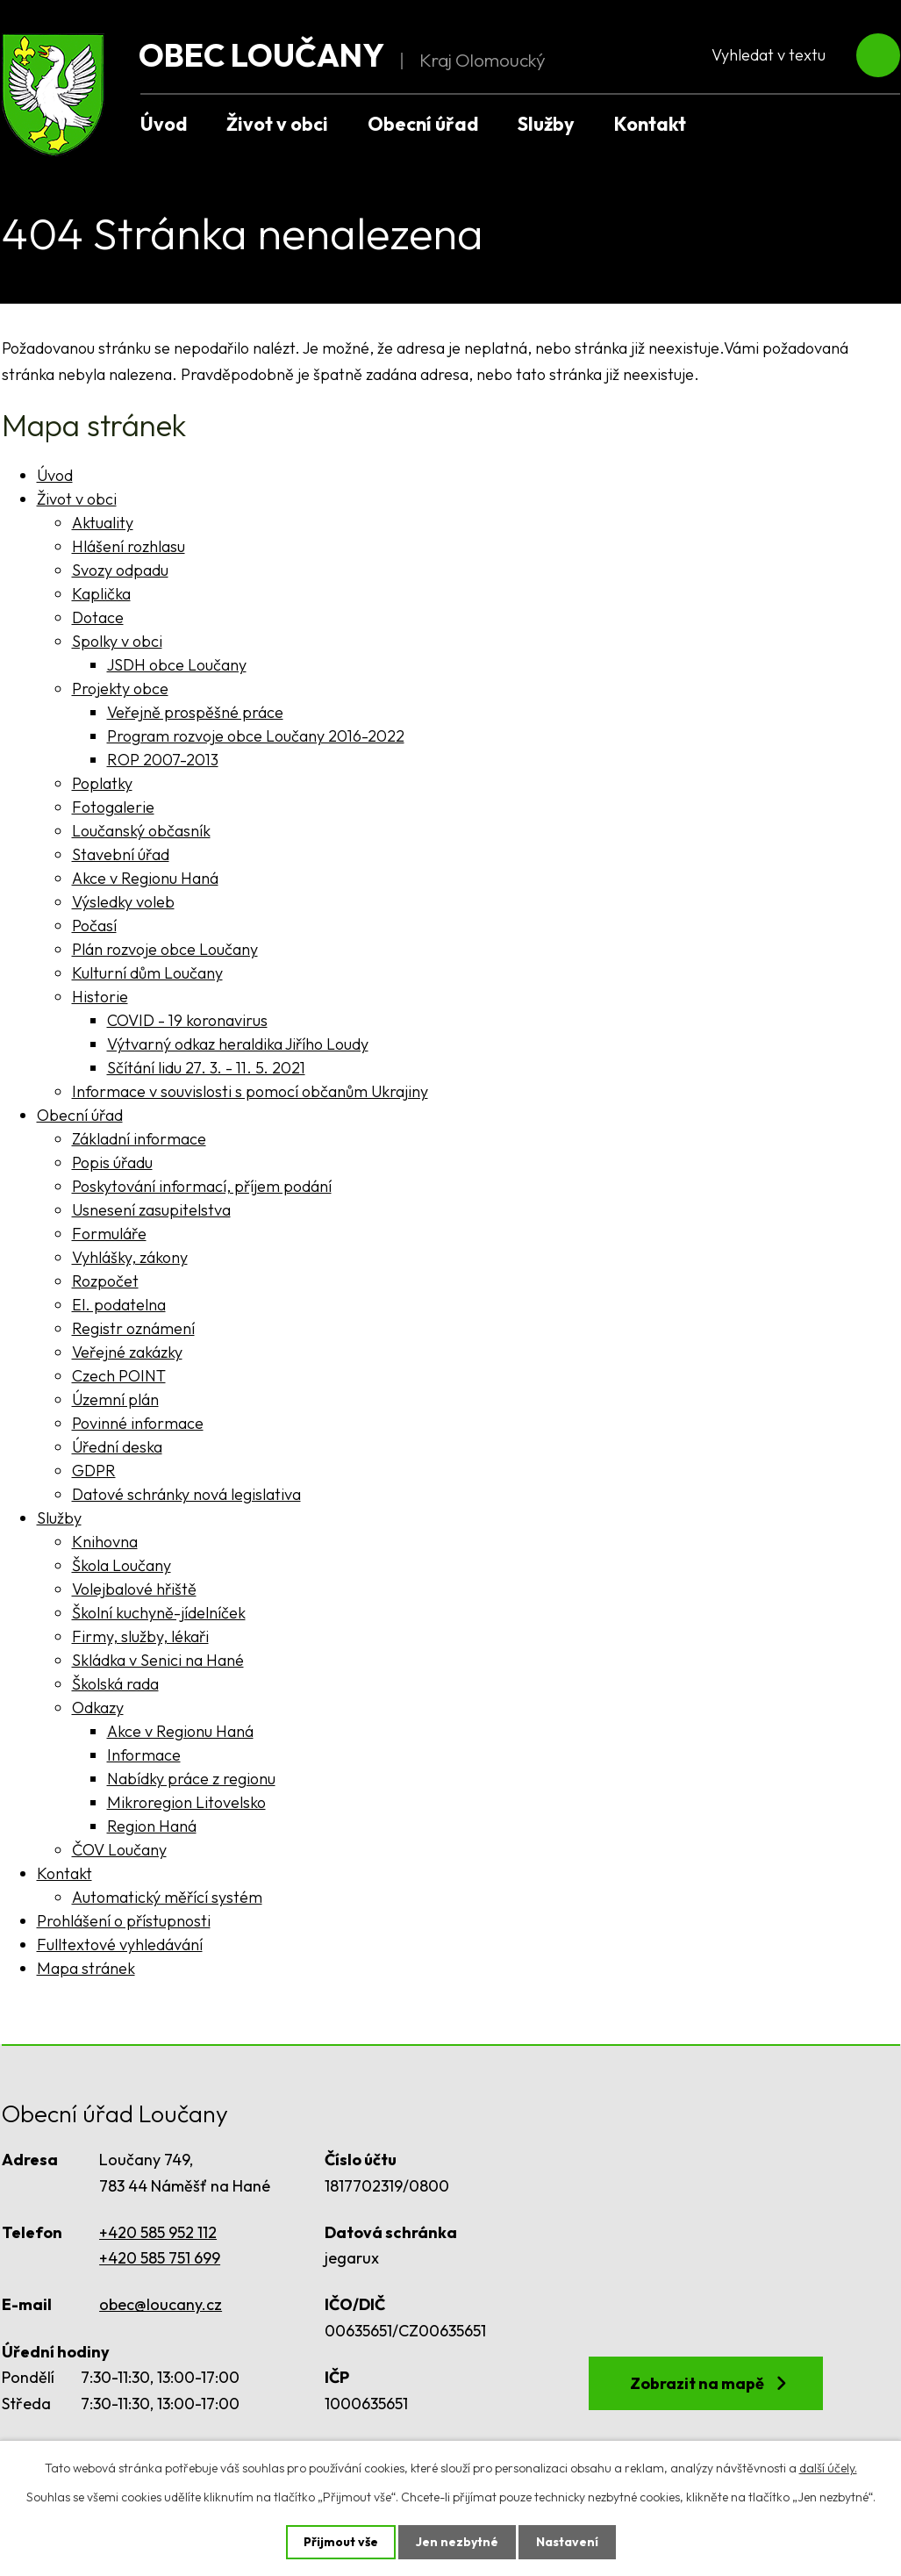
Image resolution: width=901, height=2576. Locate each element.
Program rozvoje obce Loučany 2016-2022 (255, 736)
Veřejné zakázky (127, 1352)
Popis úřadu (112, 1162)
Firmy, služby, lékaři (140, 1636)
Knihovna (105, 1542)
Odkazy (98, 1707)
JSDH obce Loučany (177, 665)
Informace (144, 1755)
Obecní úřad (423, 123)
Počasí (94, 925)
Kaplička (101, 594)
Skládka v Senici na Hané (158, 1660)
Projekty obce (120, 688)
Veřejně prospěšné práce (195, 712)
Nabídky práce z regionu (191, 1779)
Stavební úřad (120, 854)
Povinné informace (138, 1423)
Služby (546, 123)
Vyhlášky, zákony (130, 1257)
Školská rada (115, 1684)
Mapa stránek (86, 1968)
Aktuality (102, 523)
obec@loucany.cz (160, 2304)
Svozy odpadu (120, 570)
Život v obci (277, 123)
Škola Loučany (121, 1565)
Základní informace (139, 1139)
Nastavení (567, 2542)
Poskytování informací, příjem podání (202, 1186)
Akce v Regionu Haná (145, 878)
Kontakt (650, 123)
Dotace (98, 617)
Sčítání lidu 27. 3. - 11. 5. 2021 (206, 1068)
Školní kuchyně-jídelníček (159, 1613)
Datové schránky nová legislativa (186, 1494)
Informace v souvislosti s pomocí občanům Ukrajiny (250, 1091)
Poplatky (102, 783)
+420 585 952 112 (158, 2232)
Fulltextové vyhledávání (120, 1944)
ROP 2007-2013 (162, 760)
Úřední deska (117, 1447)
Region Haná (152, 1826)
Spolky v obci (117, 641)
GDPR (94, 1470)
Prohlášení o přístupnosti (124, 1921)
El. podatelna (119, 1305)
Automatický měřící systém (167, 1897)
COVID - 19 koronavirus (187, 1020)
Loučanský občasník (141, 831)
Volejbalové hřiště (134, 1589)
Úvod (163, 123)
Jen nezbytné (457, 2542)
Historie (100, 997)
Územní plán (115, 1399)
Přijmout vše (341, 2542)
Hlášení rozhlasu (128, 546)
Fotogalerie (113, 807)
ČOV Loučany (119, 1850)
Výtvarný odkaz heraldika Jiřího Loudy (237, 1044)
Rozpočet (105, 1281)
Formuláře (109, 1233)
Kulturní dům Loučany (147, 973)
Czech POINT (119, 1376)
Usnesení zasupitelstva (151, 1210)
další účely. (828, 2468)
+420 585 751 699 (159, 2258)
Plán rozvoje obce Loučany (165, 949)
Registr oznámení (133, 1328)
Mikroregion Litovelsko (186, 1802)
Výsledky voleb (123, 902)
